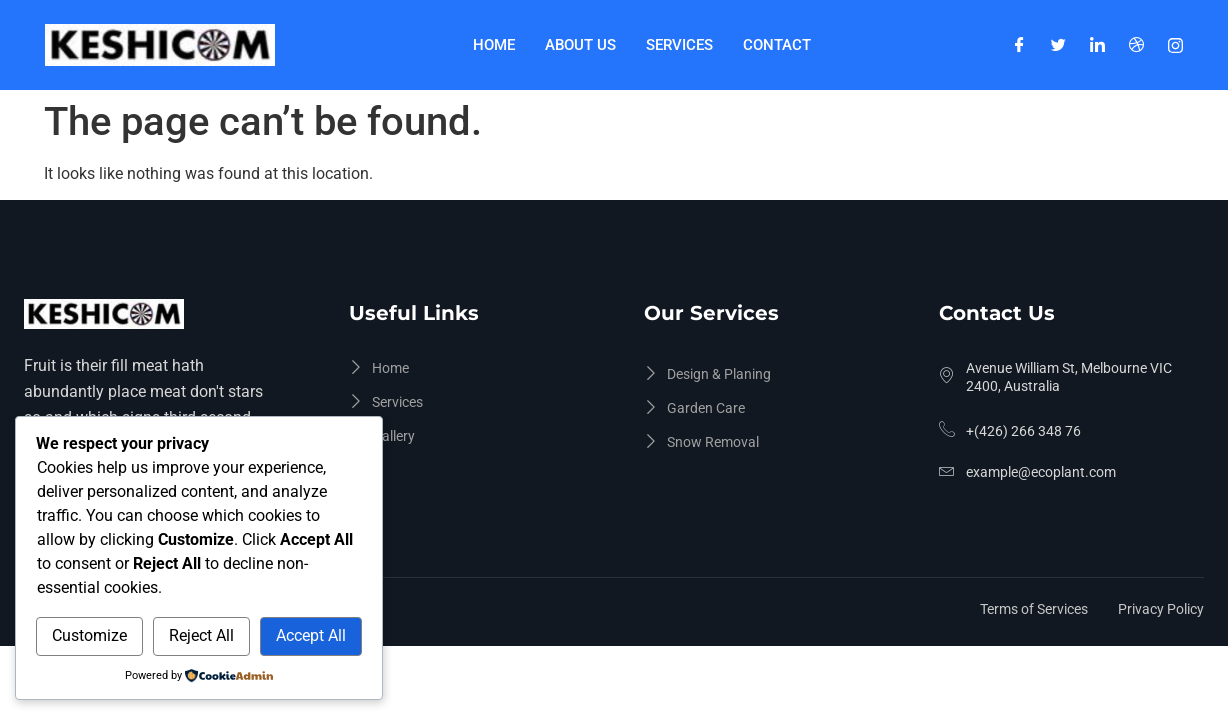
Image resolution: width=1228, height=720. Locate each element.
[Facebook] (1019, 45)
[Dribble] (1136, 45)
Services (679, 45)
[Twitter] (1058, 45)
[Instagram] (1175, 45)
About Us (580, 45)
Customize (89, 635)
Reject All (201, 635)
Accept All (311, 635)
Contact (777, 45)
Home (494, 45)
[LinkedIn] (1097, 45)
